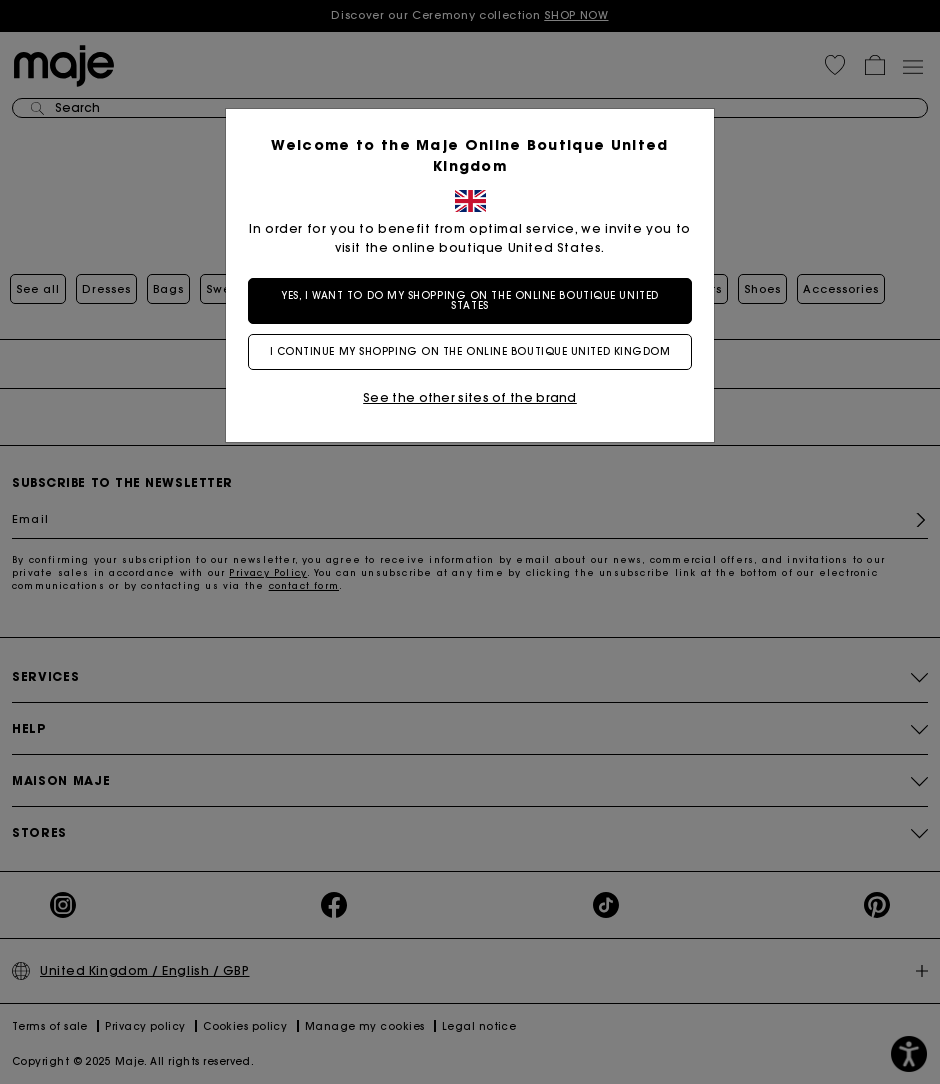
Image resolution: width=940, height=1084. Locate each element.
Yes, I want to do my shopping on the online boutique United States (469, 300)
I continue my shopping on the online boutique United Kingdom (470, 351)
